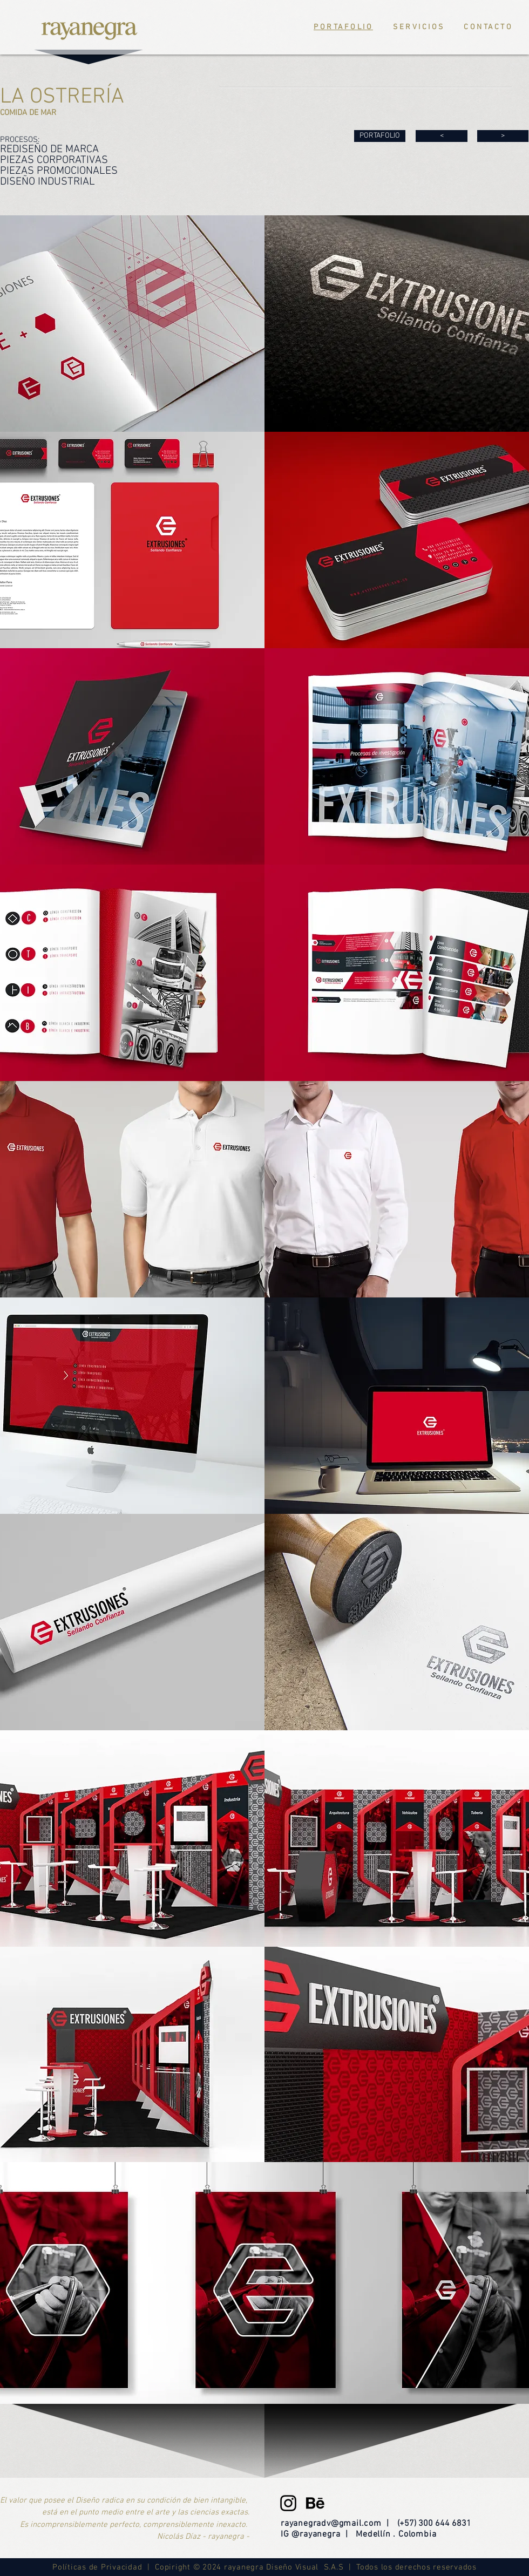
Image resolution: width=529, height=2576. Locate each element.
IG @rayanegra (310, 2534)
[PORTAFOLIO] (379, 136)
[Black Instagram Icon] (288, 2503)
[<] (441, 136)
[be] (314, 2503)
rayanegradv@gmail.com (331, 2523)
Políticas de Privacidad (99, 2567)
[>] (502, 136)
